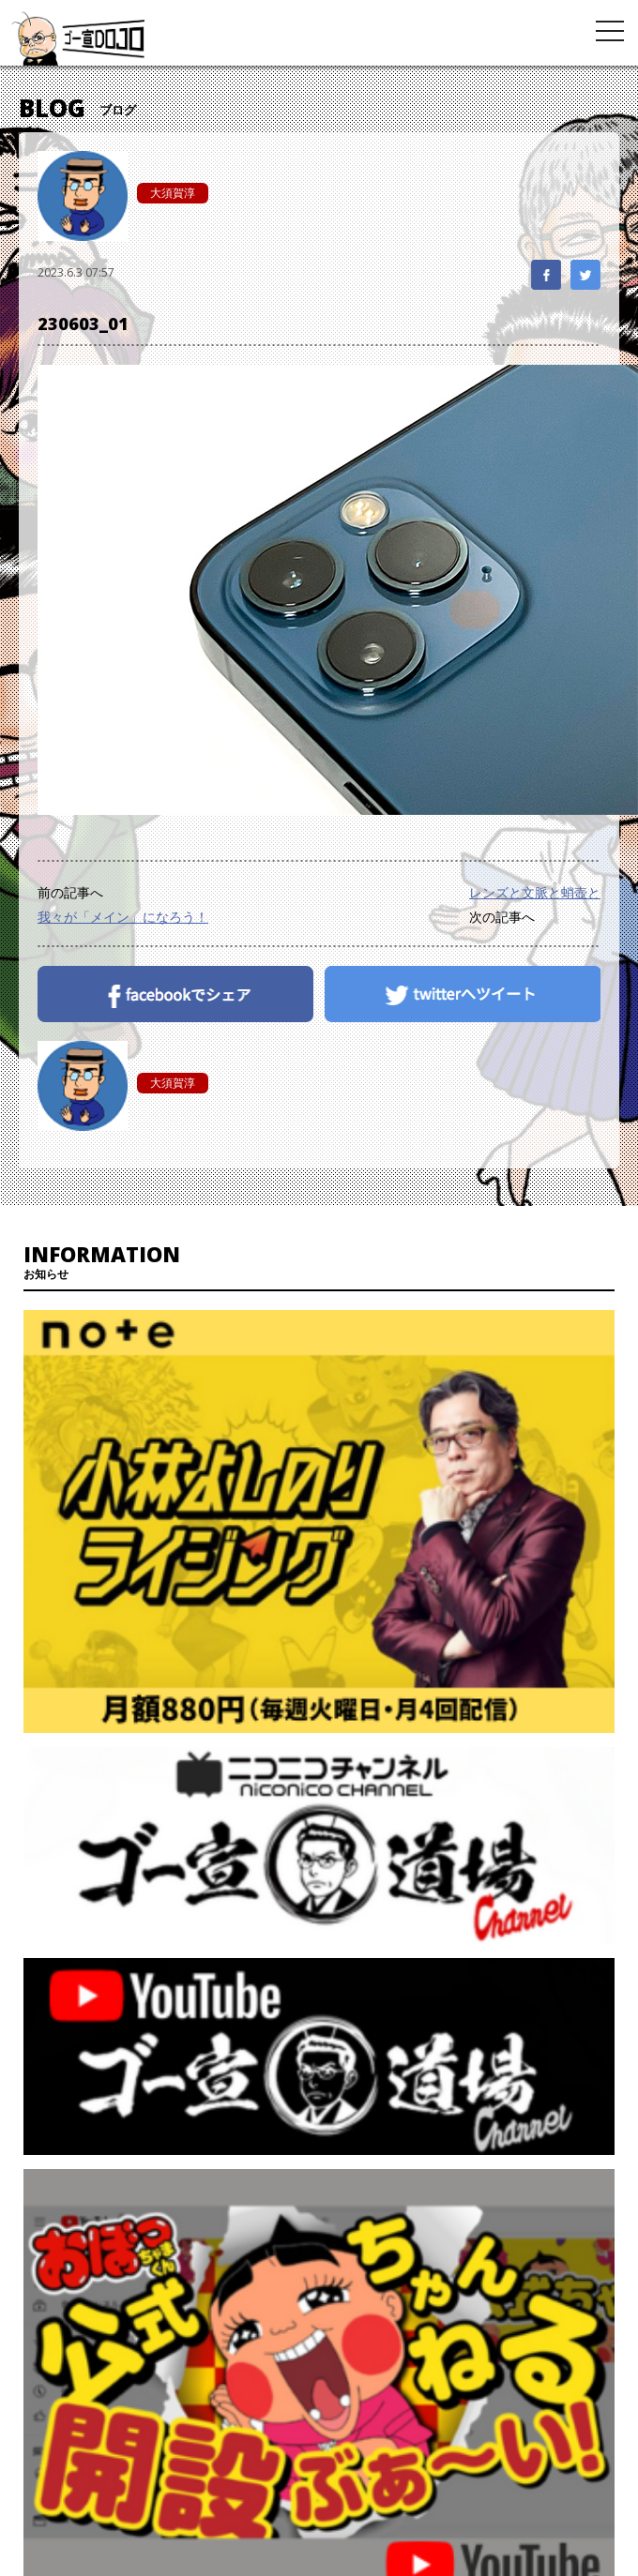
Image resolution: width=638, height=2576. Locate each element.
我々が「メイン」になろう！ (123, 917)
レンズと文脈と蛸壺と (534, 892)
